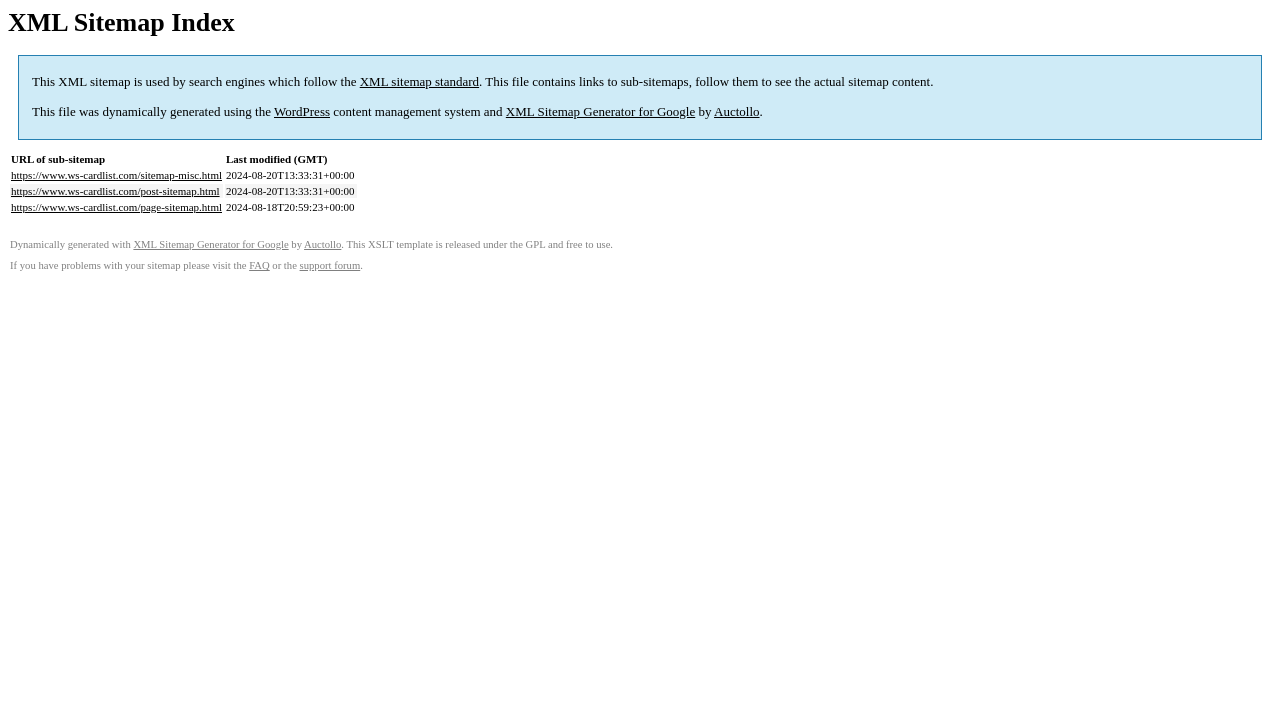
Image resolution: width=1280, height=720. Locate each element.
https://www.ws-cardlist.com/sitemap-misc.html (116, 175)
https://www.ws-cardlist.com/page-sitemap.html (116, 207)
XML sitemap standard (419, 81)
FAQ (259, 265)
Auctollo (737, 111)
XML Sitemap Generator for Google (600, 111)
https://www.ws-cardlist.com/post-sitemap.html (115, 191)
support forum (330, 265)
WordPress (302, 111)
